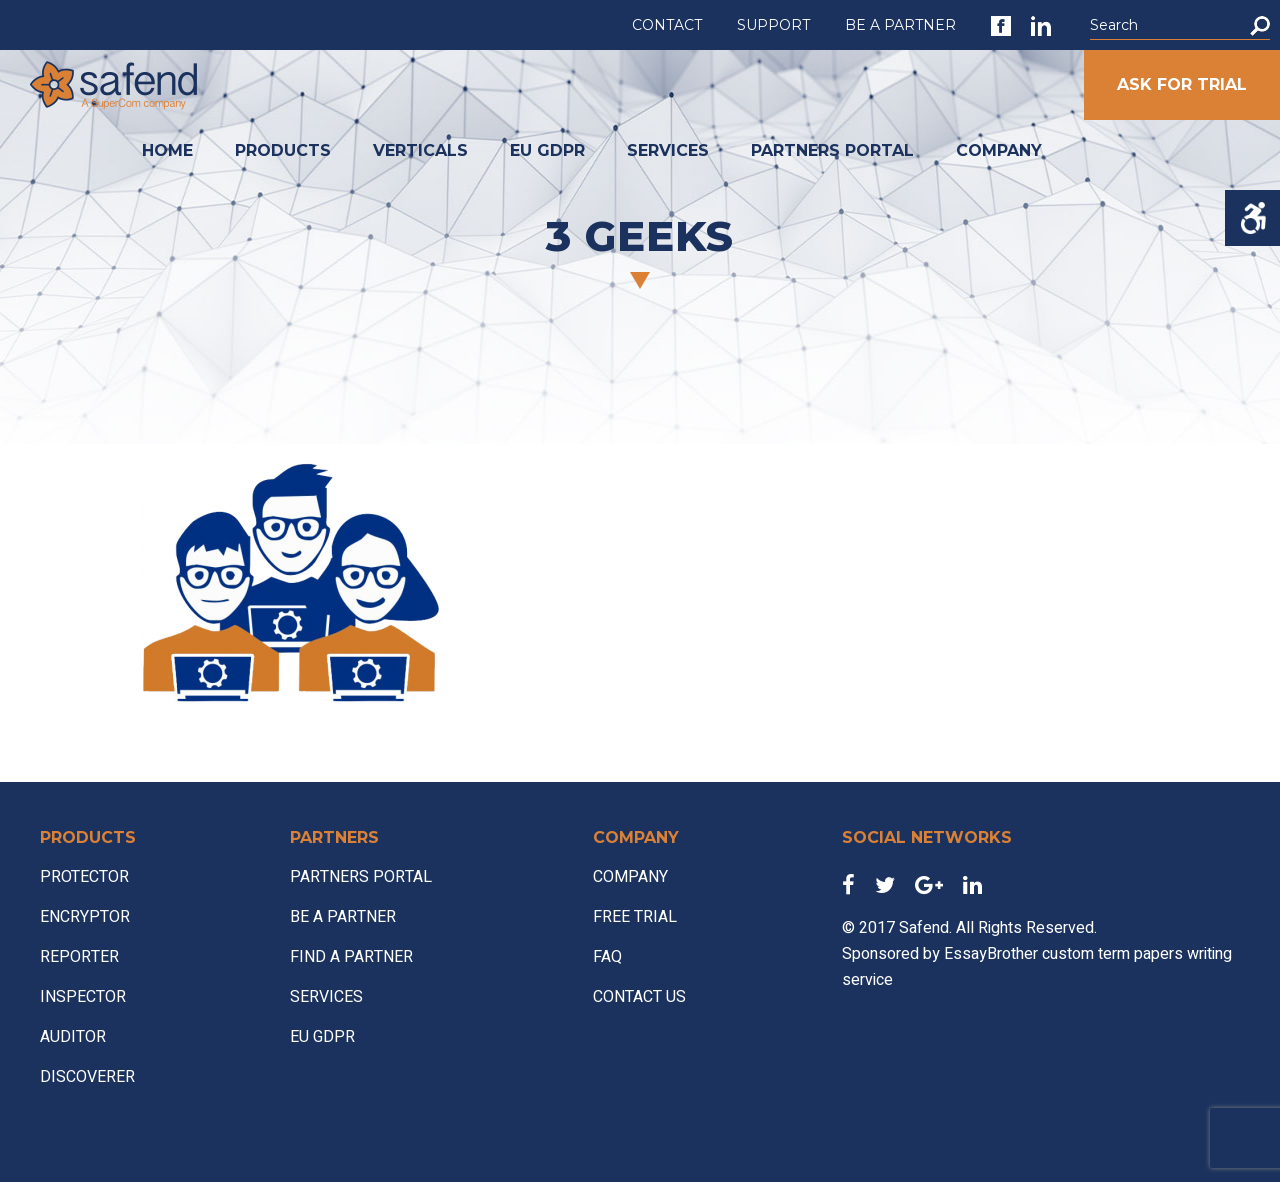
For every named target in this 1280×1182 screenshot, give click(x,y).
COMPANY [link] (999, 150)
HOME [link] (167, 150)
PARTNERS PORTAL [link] (832, 150)
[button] (1260, 25)
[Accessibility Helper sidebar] (1252, 218)
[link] (1001, 26)
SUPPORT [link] (773, 25)
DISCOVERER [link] (87, 1077)
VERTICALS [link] (420, 150)
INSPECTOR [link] (83, 997)
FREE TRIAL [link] (635, 917)
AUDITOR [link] (73, 1037)
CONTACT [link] (667, 25)
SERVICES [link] (668, 150)
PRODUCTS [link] (283, 150)
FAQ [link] (607, 957)
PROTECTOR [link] (84, 877)
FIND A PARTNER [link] (351, 957)
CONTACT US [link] (639, 997)
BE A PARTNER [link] (900, 25)
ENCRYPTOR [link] (85, 917)
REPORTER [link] (79, 957)
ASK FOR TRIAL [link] (1182, 84)
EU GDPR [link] (547, 150)
